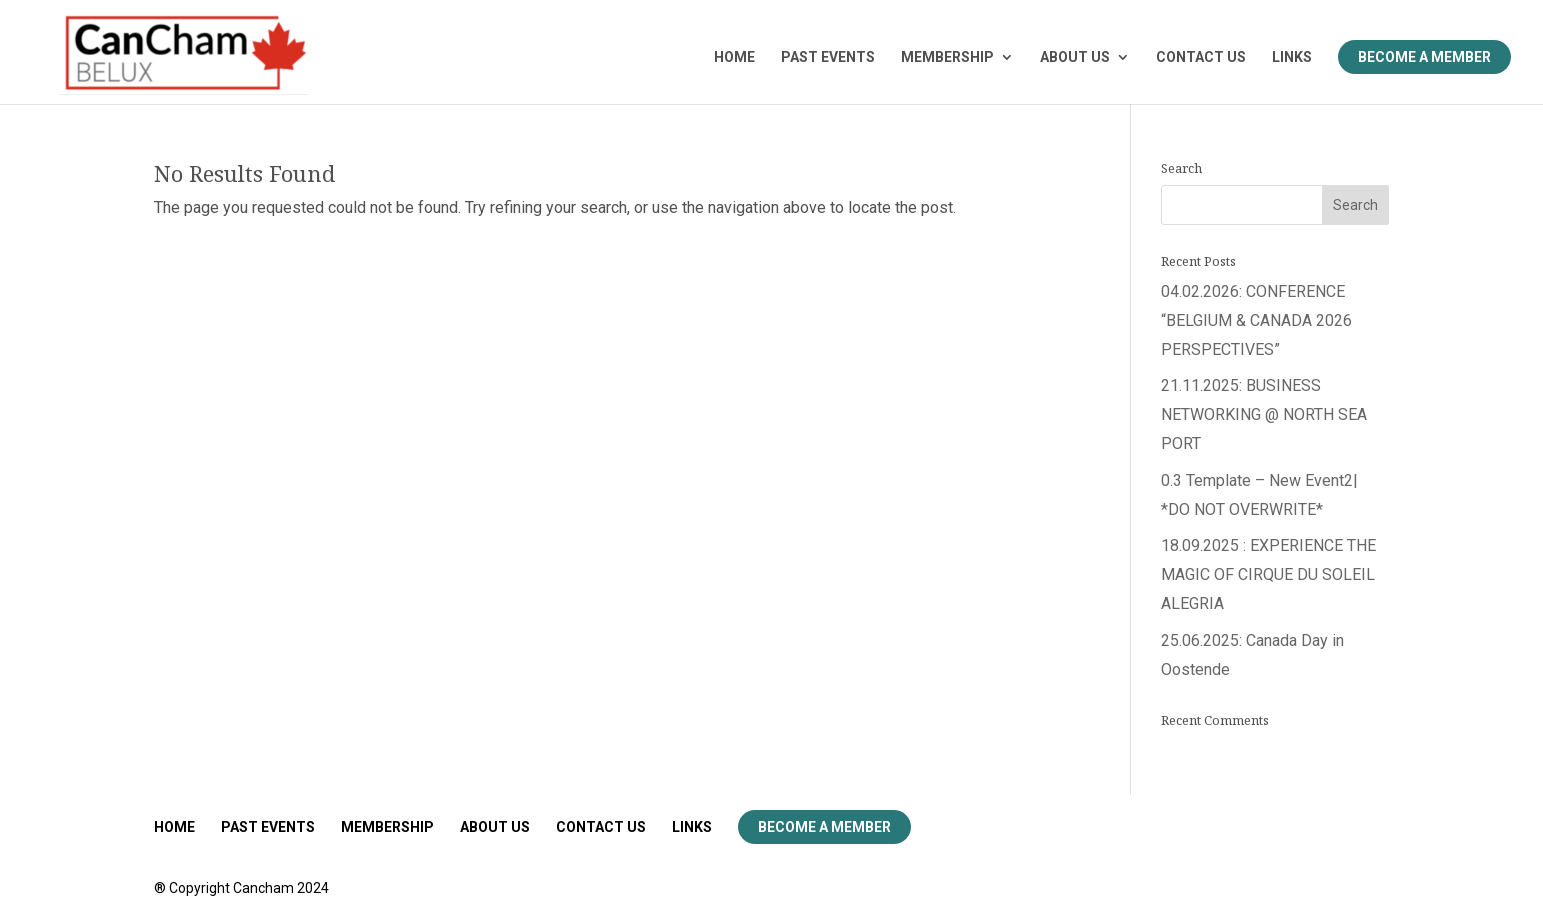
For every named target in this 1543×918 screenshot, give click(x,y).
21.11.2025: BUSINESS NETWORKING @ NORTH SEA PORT (1264, 414)
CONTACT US (1201, 57)
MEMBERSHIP (947, 57)
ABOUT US (1075, 57)
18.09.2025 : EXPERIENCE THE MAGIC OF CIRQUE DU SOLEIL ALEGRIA (1268, 574)
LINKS (1292, 57)
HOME (734, 57)
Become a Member (1424, 57)
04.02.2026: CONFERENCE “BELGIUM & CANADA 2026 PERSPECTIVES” (1256, 320)
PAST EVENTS (828, 57)
